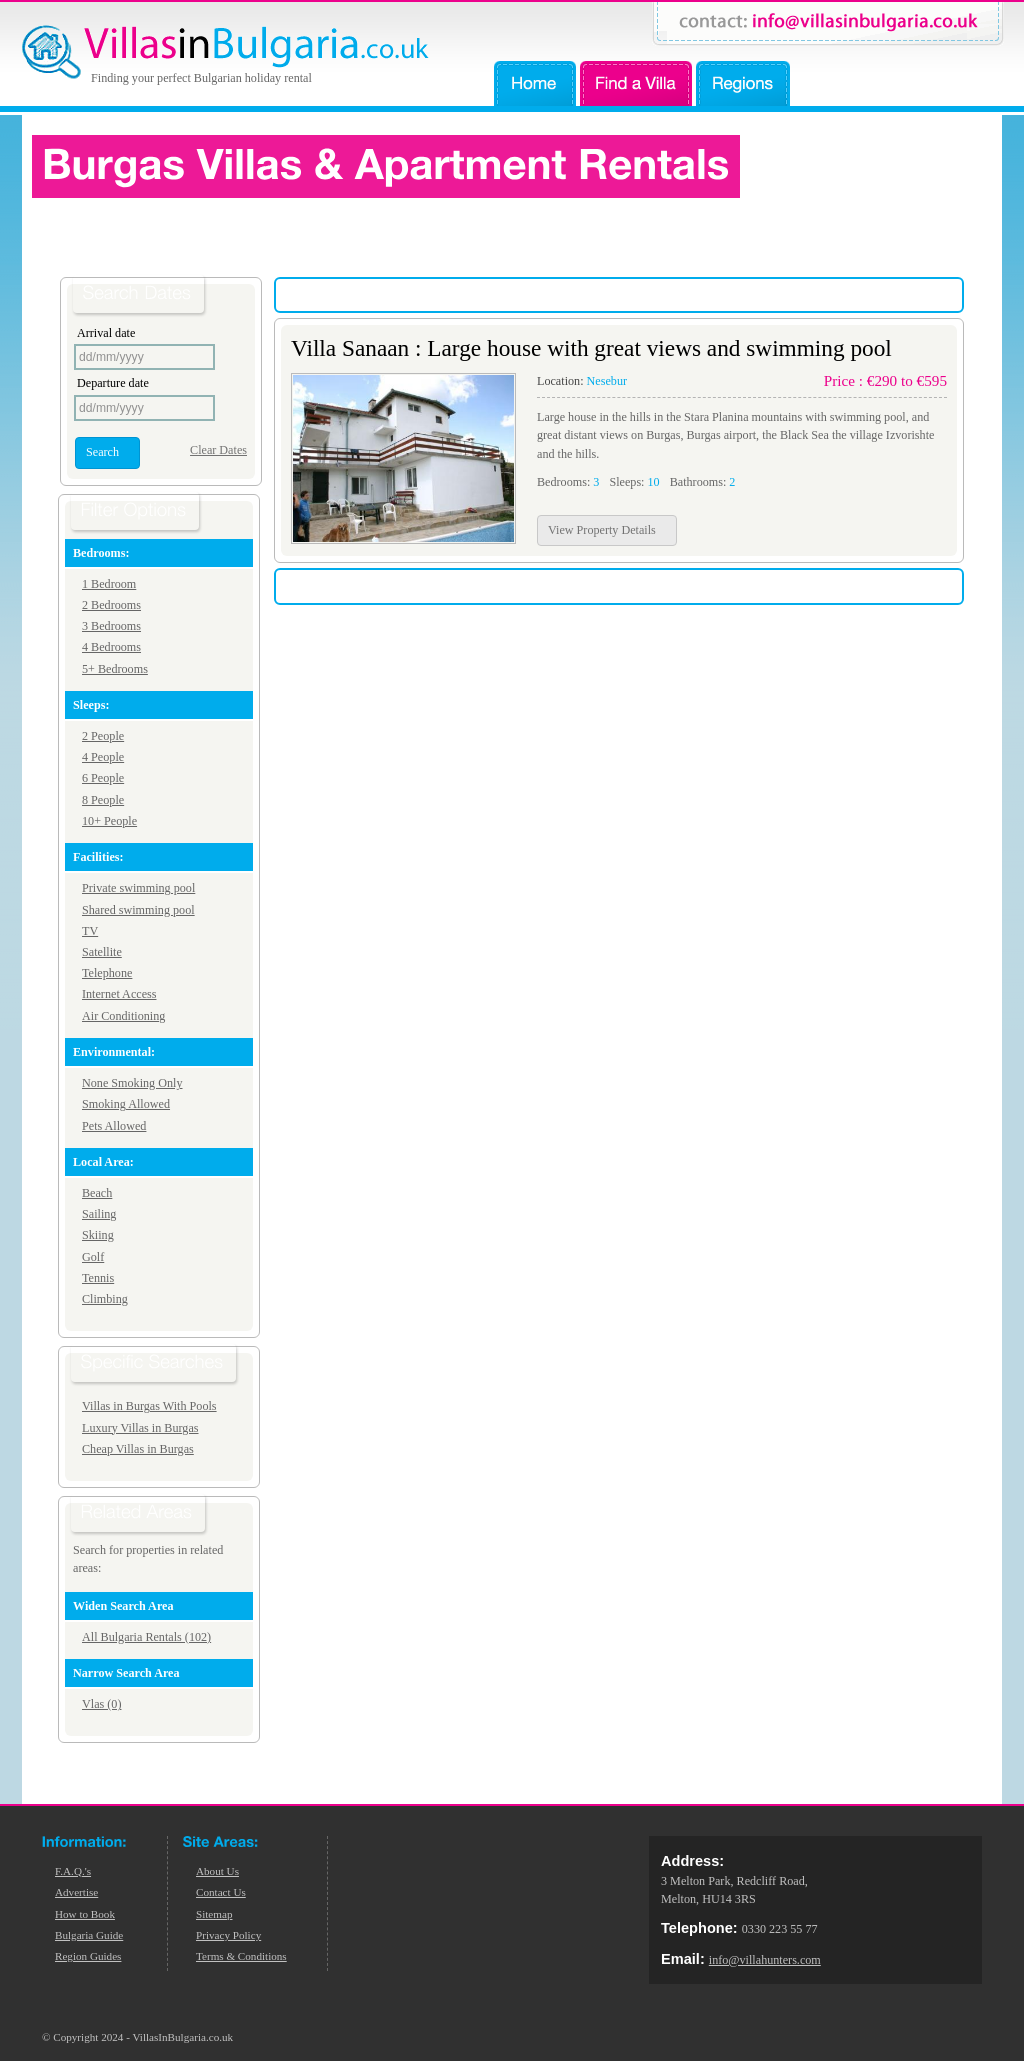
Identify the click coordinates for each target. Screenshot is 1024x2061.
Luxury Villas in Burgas (140, 1428)
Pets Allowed (114, 1126)
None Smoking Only (132, 1083)
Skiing (98, 1235)
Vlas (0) (101, 1704)
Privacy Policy (228, 1935)
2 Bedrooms (111, 605)
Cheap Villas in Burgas (138, 1449)
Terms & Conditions (241, 1956)
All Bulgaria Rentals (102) (146, 1637)
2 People (103, 736)
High (898, 294)
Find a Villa (636, 83)
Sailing (99, 1214)
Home (535, 83)
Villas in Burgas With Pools (149, 1406)
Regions (743, 83)
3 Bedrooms (111, 626)
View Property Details (602, 530)
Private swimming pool (138, 888)
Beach (97, 1193)
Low (942, 294)
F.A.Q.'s (73, 1871)
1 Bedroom (109, 584)
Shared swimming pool (138, 910)
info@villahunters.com (765, 1960)
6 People (103, 778)
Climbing (105, 1299)
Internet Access (119, 994)
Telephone (107, 973)
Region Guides (88, 1956)
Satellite (102, 952)
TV (90, 931)
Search (102, 452)
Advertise (76, 1892)
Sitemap (214, 1914)
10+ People (109, 821)
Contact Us (221, 1892)
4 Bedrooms (111, 647)
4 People (103, 757)
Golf (93, 1257)
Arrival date (106, 333)
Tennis (98, 1278)
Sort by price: (844, 295)
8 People (103, 800)
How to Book (85, 1914)
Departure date (113, 383)
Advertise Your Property (898, 83)
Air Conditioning (123, 1016)
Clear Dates (218, 450)
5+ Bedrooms (115, 669)
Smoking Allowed (126, 1104)
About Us (217, 1871)
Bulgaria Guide (89, 1935)
